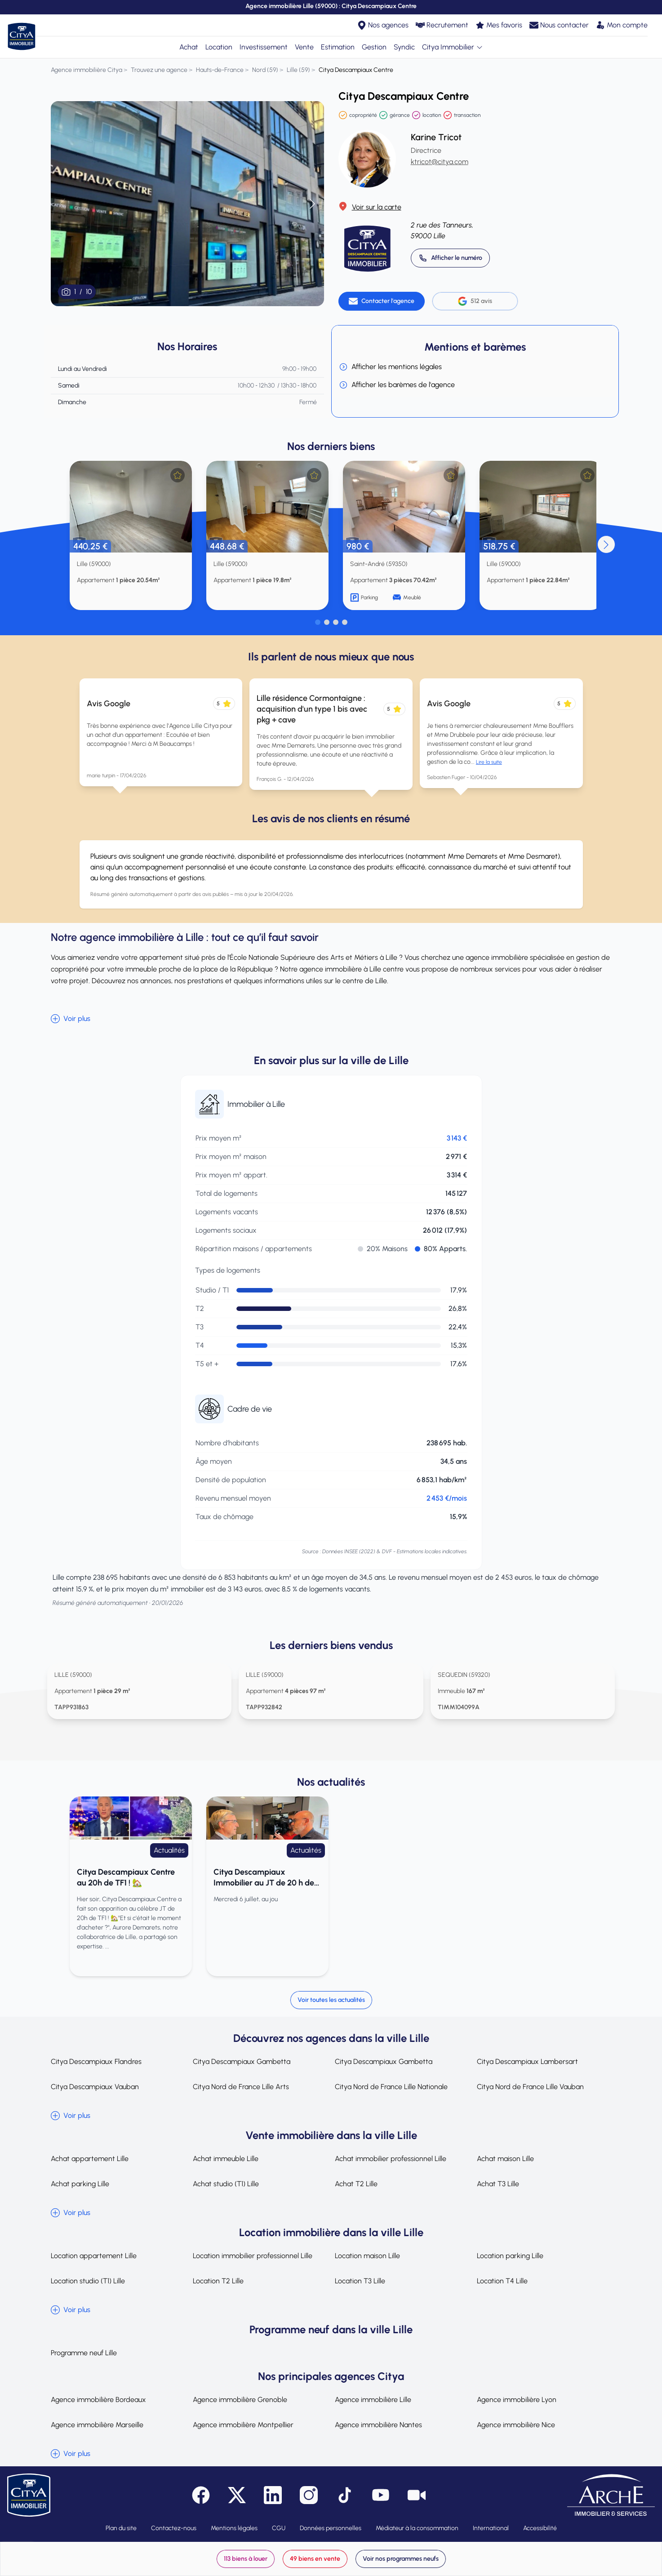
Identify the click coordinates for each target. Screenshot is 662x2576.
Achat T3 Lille (498, 2183)
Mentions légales (234, 2528)
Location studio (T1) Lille (88, 2281)
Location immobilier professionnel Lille (252, 2255)
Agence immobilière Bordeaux (98, 2399)
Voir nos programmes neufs (401, 2559)
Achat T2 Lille (356, 2183)
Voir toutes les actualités (331, 2000)
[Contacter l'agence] (381, 301)
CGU (278, 2528)
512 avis (475, 301)
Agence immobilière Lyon (516, 2399)
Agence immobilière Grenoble (240, 2399)
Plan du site (121, 2528)
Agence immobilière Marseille (97, 2424)
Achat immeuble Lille (225, 2158)
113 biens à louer (245, 2559)
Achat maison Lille (505, 2158)
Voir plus (70, 1018)
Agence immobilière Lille (373, 2399)
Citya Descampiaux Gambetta (241, 2061)
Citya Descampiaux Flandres (96, 2061)
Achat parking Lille (80, 2183)
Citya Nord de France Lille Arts (241, 2086)
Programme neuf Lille (84, 2353)
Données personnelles (330, 2528)
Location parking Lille (510, 2255)
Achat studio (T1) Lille (226, 2183)
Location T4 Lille (502, 2281)
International (491, 2528)
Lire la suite (489, 762)
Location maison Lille (367, 2255)
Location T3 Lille (360, 2281)
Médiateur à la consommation (417, 2528)
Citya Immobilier (452, 47)
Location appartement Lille (94, 2255)
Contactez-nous (173, 2528)
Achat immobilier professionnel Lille (390, 2158)
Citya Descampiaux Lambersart (527, 2061)
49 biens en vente (315, 2559)
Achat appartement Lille (90, 2158)
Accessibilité (540, 2528)
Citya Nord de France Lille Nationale (391, 2086)
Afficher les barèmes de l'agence (397, 384)
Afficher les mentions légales (390, 366)
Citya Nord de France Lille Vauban (530, 2086)
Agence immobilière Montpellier (243, 2424)
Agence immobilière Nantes (378, 2424)
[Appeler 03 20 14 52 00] (450, 258)
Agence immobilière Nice (516, 2424)
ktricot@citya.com (439, 161)
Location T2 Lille (218, 2281)
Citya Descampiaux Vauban (95, 2086)
